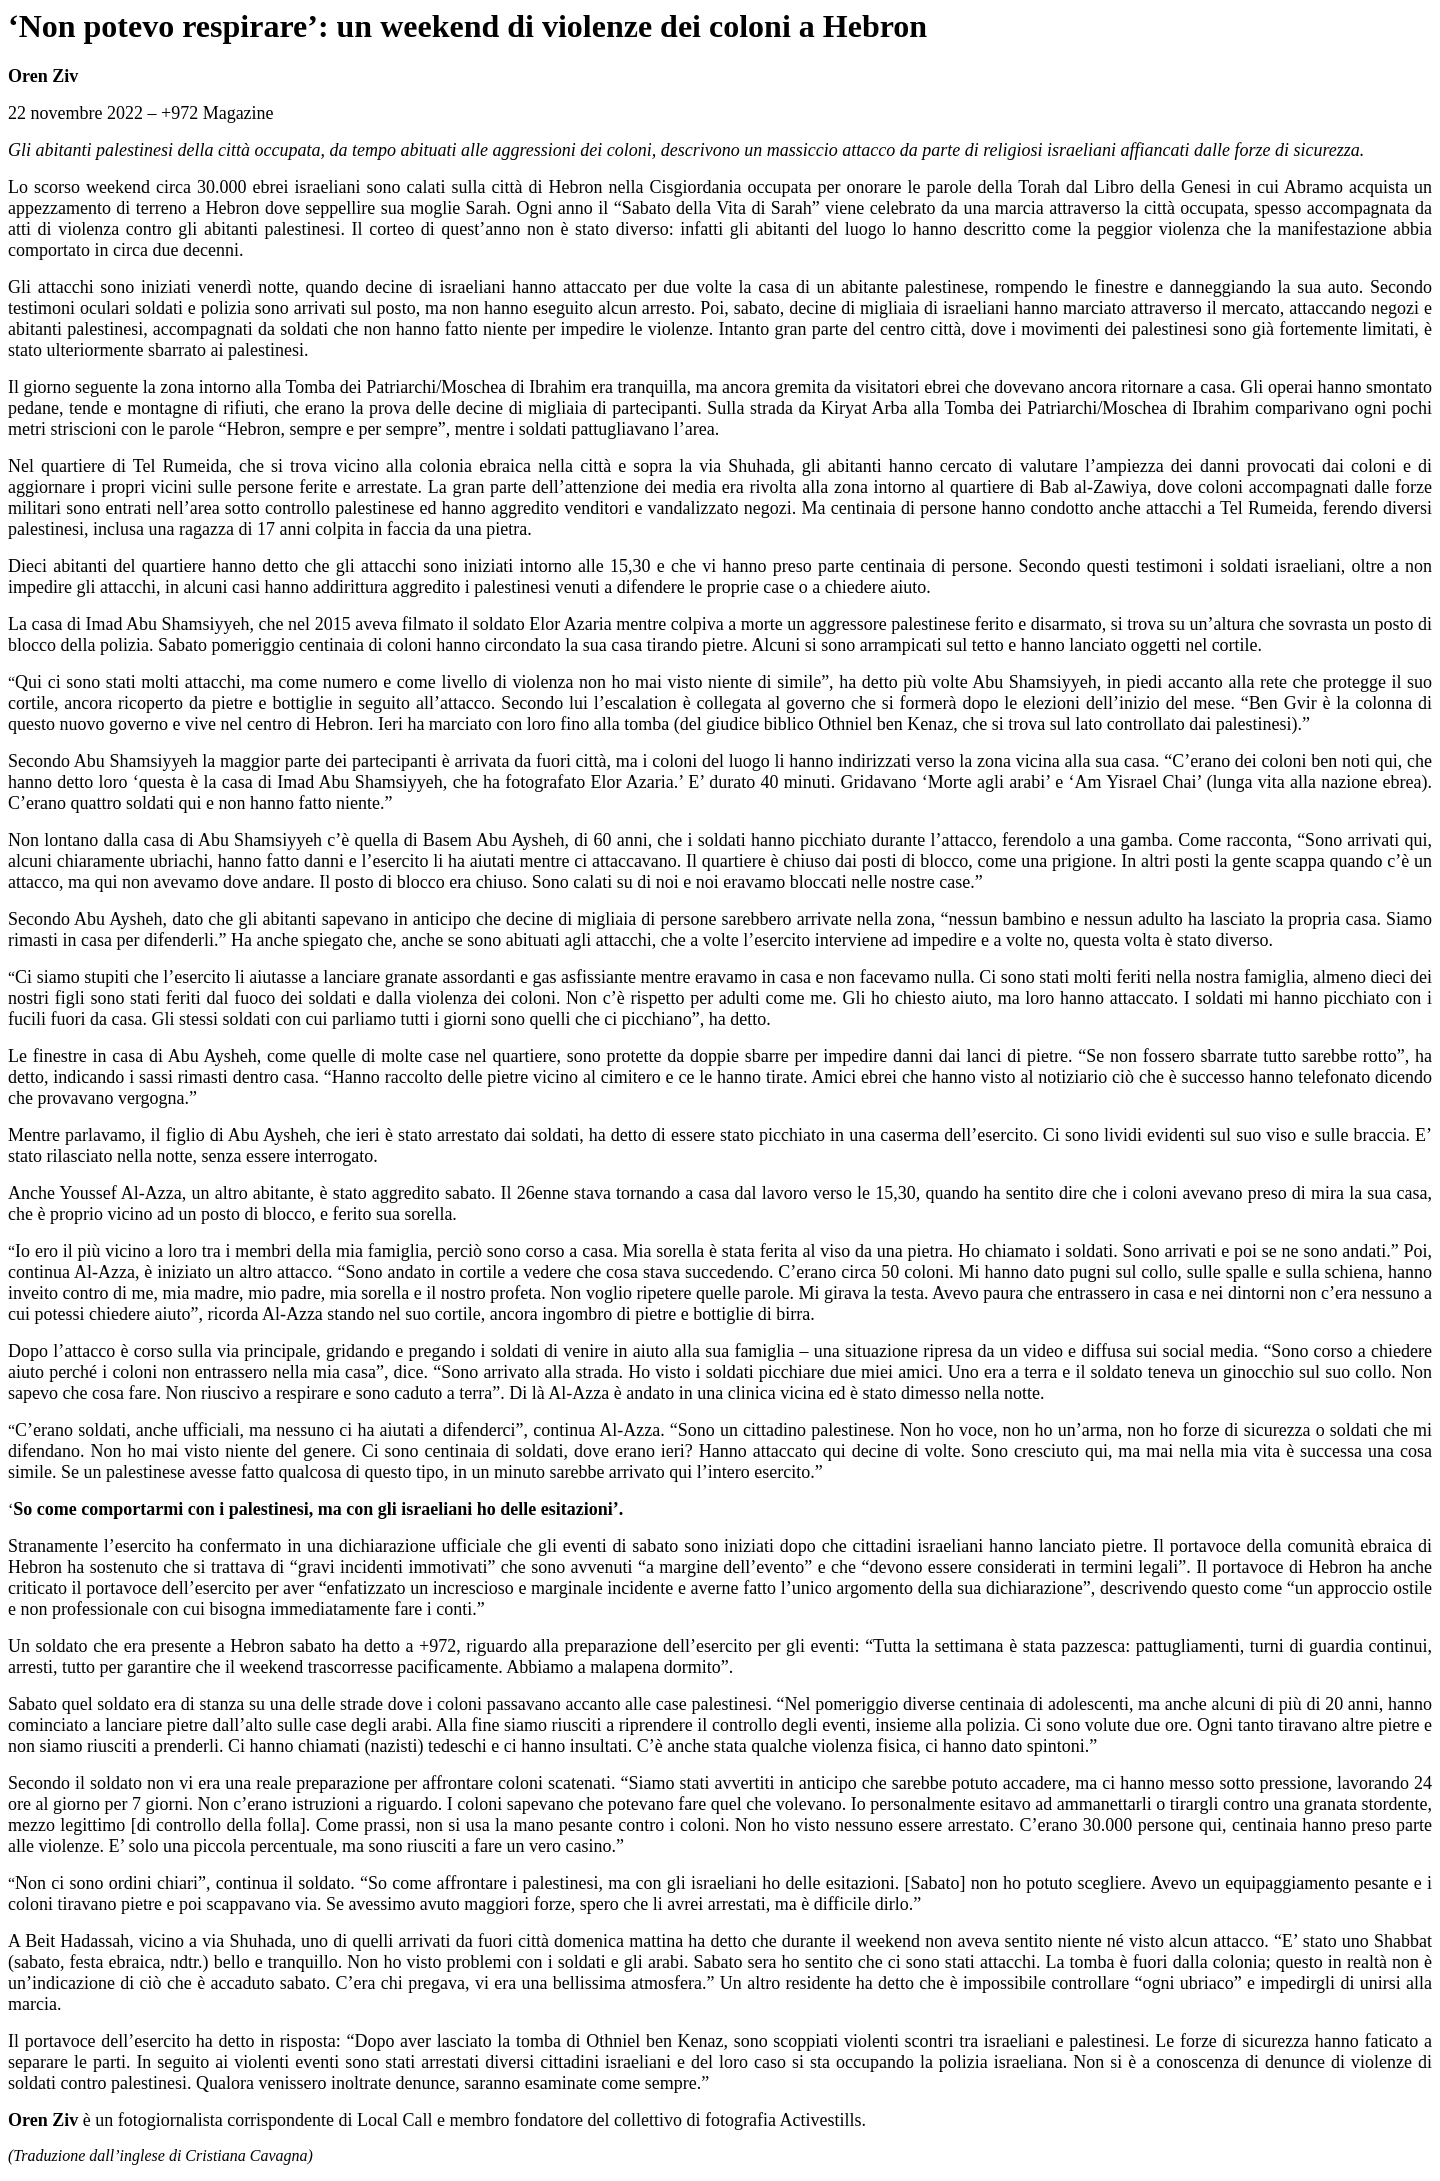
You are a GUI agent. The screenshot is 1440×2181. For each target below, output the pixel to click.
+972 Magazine (217, 113)
